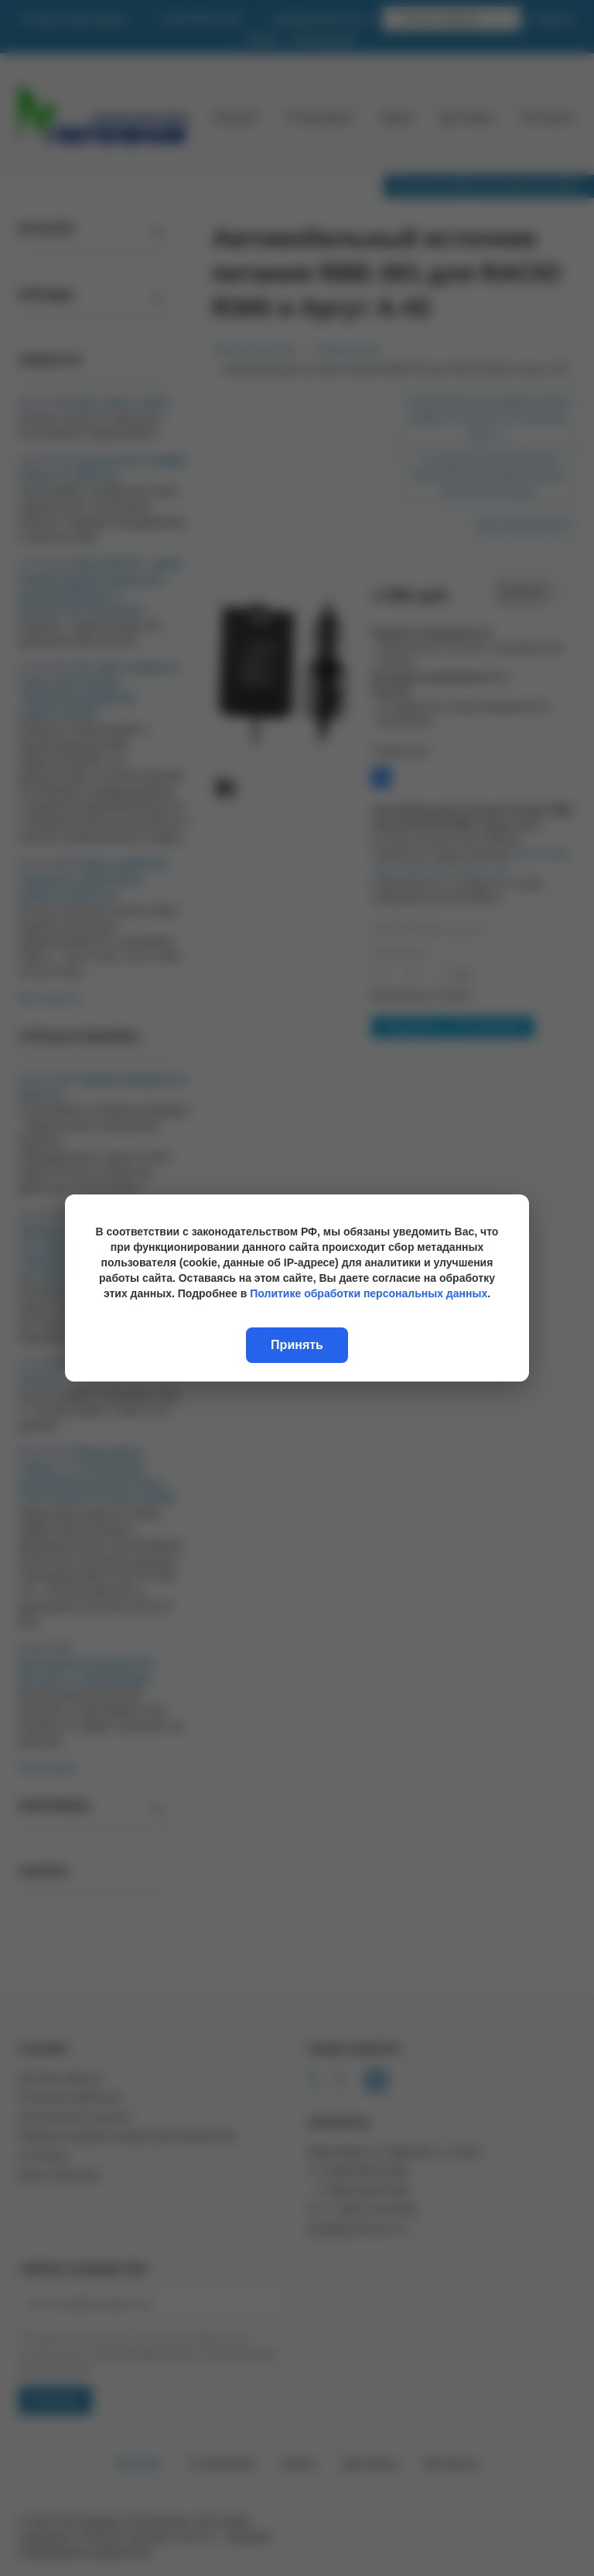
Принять (297, 1344)
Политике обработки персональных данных (368, 1293)
